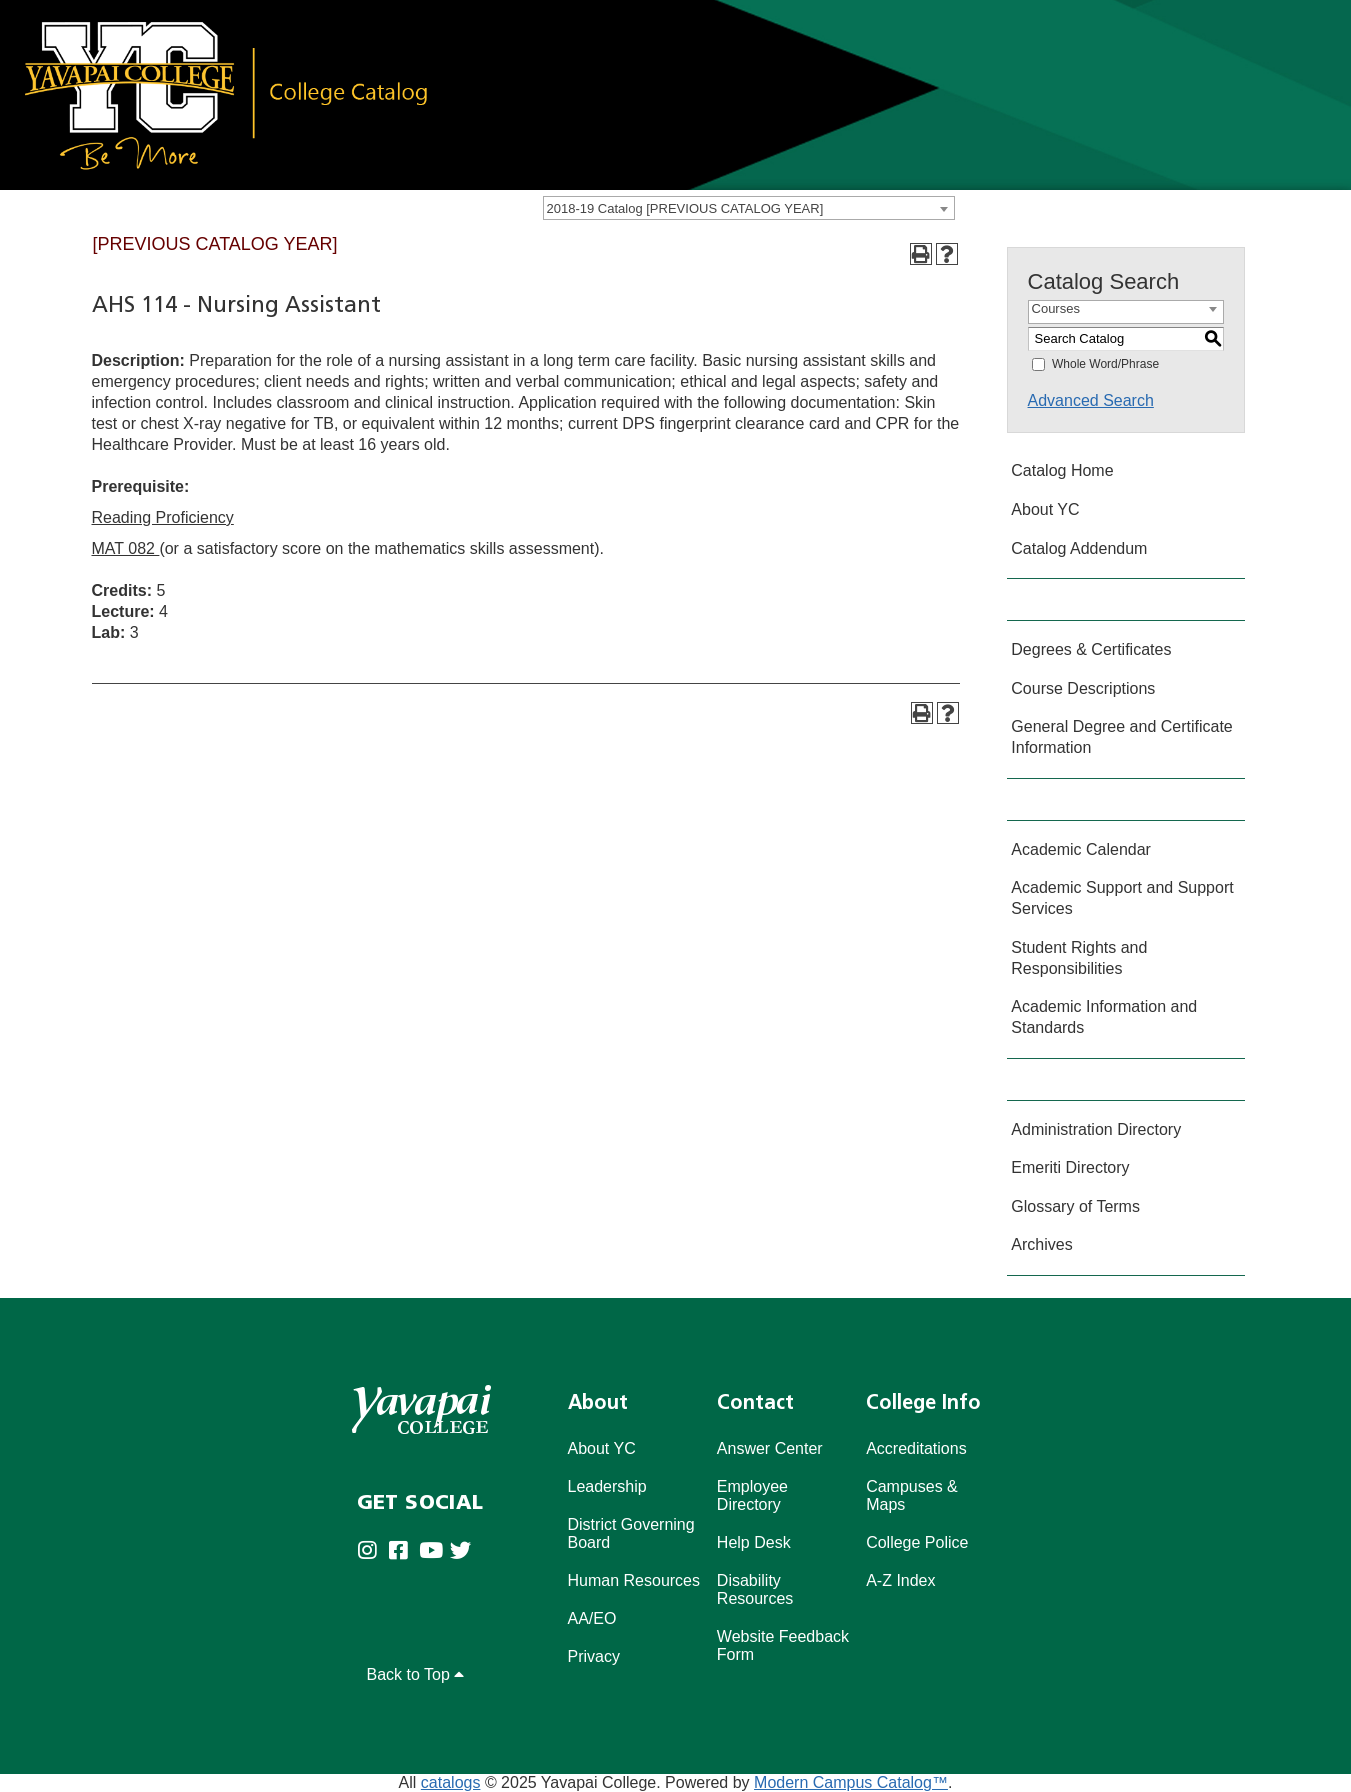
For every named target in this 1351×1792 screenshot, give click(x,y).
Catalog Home (1062, 470)
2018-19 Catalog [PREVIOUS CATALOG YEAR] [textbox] (685, 208)
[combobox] (749, 208)
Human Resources (634, 1580)
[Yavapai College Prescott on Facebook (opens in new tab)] (403, 1551)
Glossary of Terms (1075, 1206)
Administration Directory (1096, 1129)
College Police (917, 1542)
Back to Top (416, 1674)
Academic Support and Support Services (1122, 898)
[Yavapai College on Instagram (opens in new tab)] (372, 1551)
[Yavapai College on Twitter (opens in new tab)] (465, 1551)
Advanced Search (1091, 400)
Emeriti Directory (1070, 1167)
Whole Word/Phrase (1105, 364)
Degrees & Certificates (1091, 649)
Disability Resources (755, 1589)
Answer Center (770, 1448)
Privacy (594, 1656)
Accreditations (916, 1448)
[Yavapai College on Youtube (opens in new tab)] (434, 1551)
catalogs (451, 1782)
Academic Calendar (1081, 849)
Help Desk (754, 1542)
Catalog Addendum (1079, 548)
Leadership (607, 1486)
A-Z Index (900, 1580)
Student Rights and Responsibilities (1079, 958)
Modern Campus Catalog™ (851, 1782)
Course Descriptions (1083, 688)
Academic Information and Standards (1104, 1017)
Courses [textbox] (1056, 308)
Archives (1041, 1244)
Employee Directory (752, 1495)
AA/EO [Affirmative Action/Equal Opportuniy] (592, 1618)
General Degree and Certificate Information (1121, 737)
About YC (1045, 509)
